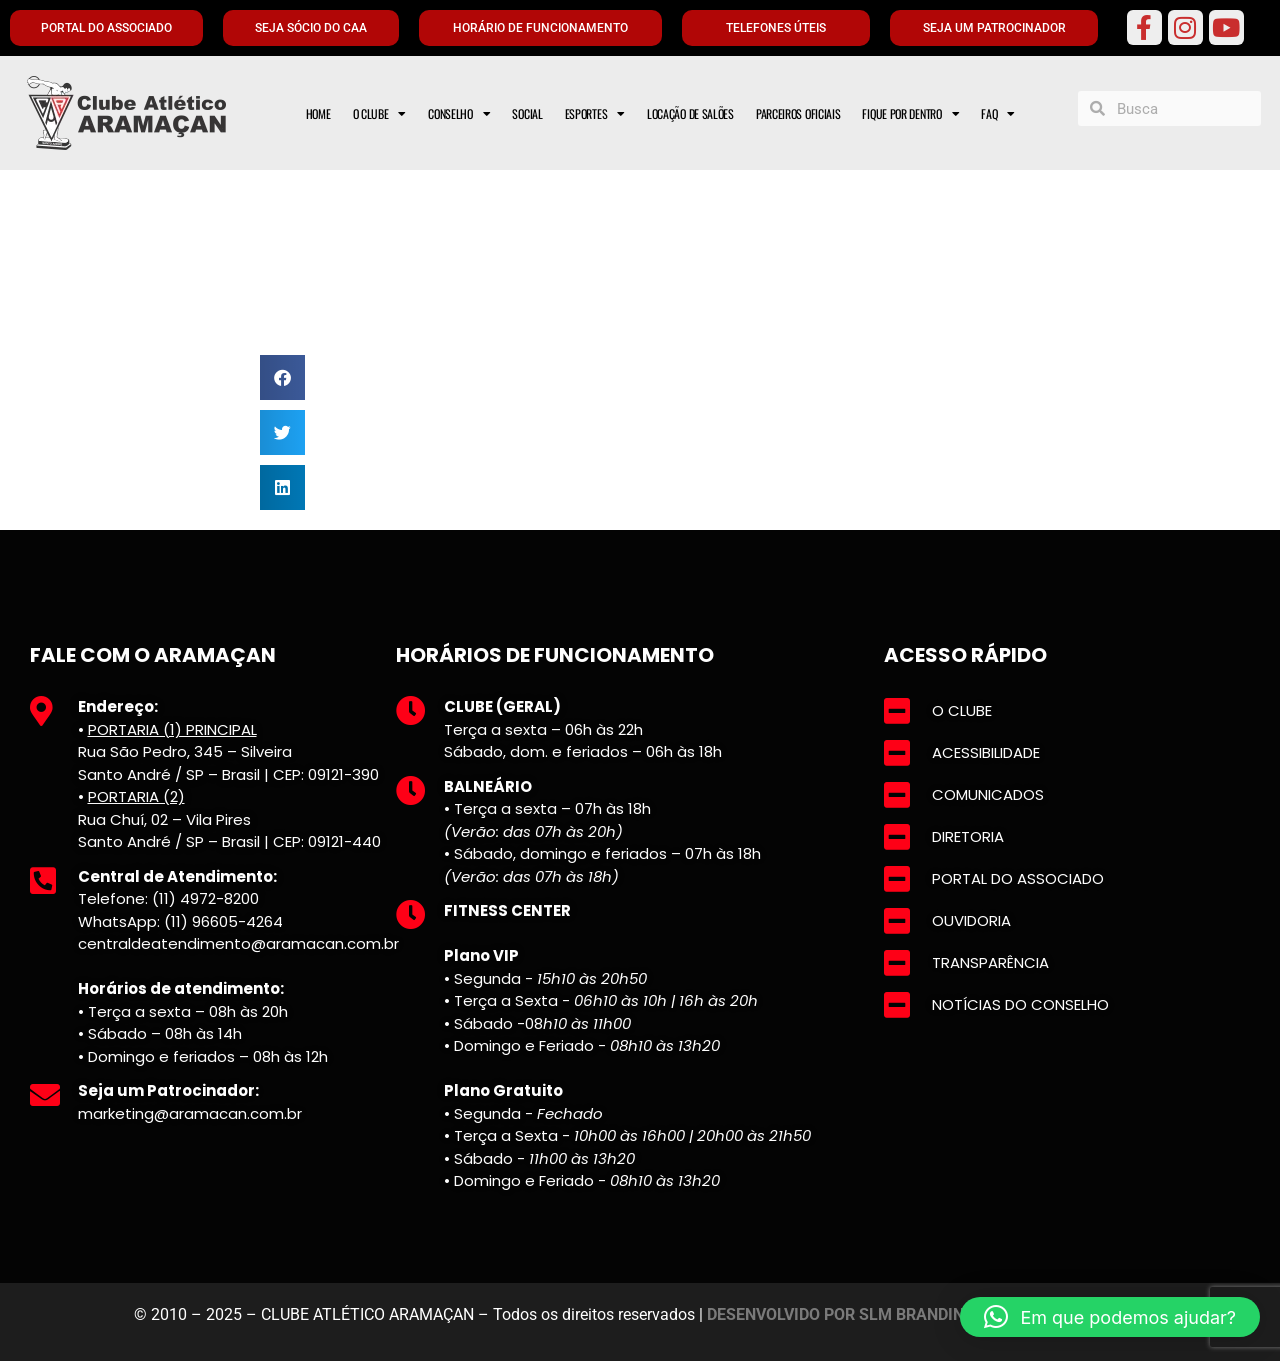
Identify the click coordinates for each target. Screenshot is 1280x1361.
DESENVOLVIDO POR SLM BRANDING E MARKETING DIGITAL (927, 1314)
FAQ (998, 114)
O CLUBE (380, 114)
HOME (318, 113)
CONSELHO (459, 114)
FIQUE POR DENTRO (910, 114)
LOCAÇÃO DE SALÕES (690, 113)
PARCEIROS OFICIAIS (798, 113)
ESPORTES (595, 114)
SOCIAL (527, 113)
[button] (282, 377)
